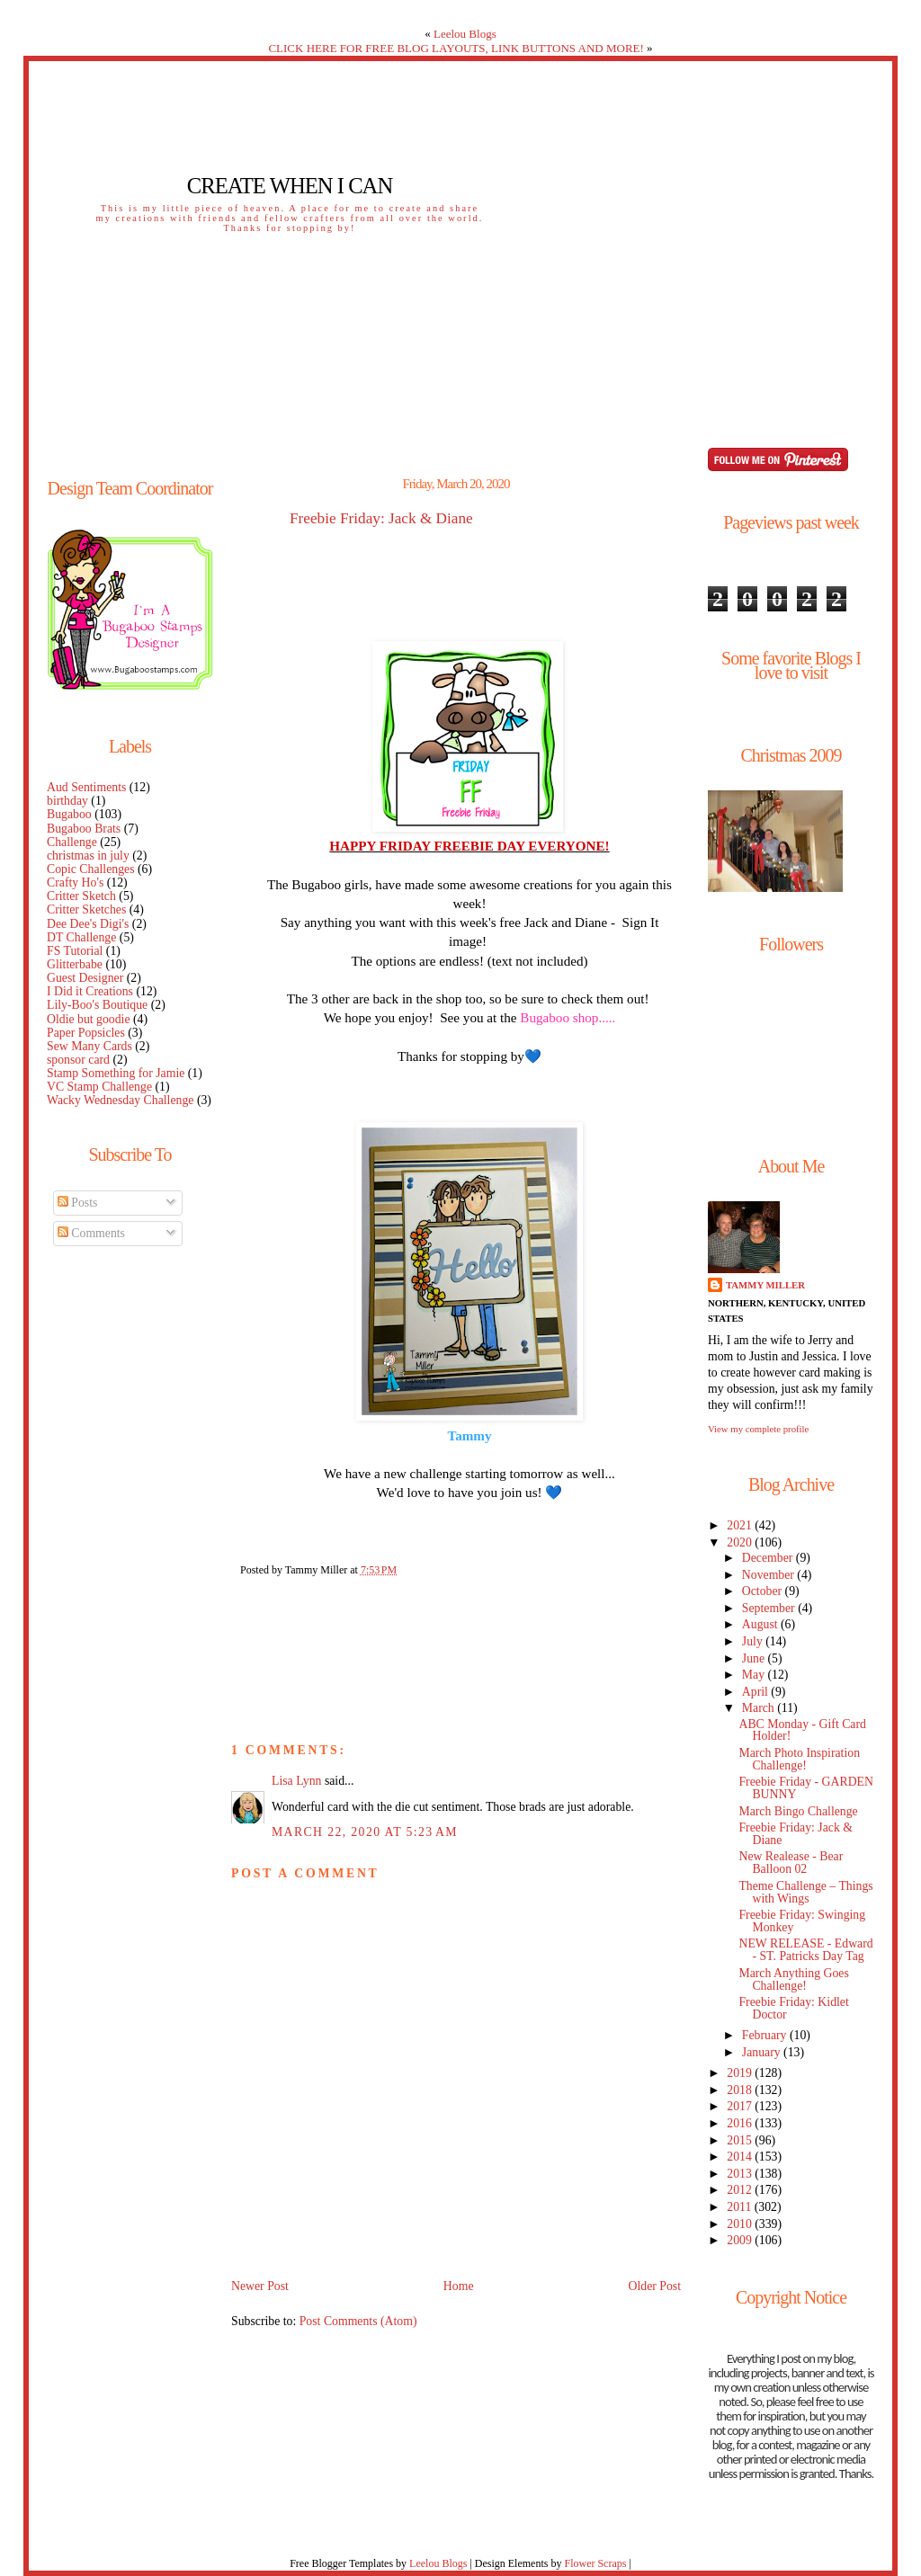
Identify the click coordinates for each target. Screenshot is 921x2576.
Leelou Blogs (465, 33)
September (770, 1608)
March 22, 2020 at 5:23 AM (365, 1832)
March (759, 1708)
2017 (741, 2106)
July (753, 1641)
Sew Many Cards (89, 1046)
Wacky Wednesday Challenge (120, 1100)
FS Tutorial (75, 951)
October (763, 1591)
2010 (741, 2224)
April (757, 1691)
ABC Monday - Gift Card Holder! (801, 1730)
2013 (741, 2173)
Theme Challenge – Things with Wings (805, 1892)
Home (458, 2286)
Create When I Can (289, 186)
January (762, 2052)
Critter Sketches (86, 909)
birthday (67, 800)
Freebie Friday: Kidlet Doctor (793, 2008)
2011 (740, 2207)
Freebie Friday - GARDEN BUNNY (805, 1788)
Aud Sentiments (86, 787)
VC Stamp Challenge (99, 1086)
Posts (78, 1202)
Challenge (72, 842)
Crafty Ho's (75, 882)
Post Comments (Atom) (358, 2321)
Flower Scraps (595, 2563)
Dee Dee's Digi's (88, 924)
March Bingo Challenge (797, 1811)
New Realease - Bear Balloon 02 (790, 1863)
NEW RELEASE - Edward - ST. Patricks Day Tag (805, 1950)
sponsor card (78, 1059)
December (769, 1557)
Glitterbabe (75, 964)
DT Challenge (81, 937)
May (755, 1674)
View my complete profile (758, 1428)
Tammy (469, 1435)
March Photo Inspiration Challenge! (799, 1759)
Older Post (654, 2286)
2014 (741, 2156)
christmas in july (88, 855)
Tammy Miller (765, 1284)
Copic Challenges (91, 869)
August (761, 1624)
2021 (741, 1525)
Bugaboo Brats (84, 828)
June (755, 1658)
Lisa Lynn (296, 1780)
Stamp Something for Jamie (115, 1073)
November (770, 1575)
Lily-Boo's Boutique (97, 1005)
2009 (741, 2240)
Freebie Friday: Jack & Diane (381, 519)
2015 (741, 2140)
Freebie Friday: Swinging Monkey (801, 1921)
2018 (741, 2090)
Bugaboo (69, 814)
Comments (91, 1233)
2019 (741, 2073)
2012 (741, 2190)
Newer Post (260, 2286)
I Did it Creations (90, 991)
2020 (741, 1542)
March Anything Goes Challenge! (793, 1979)
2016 (741, 2123)
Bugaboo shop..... (567, 1017)
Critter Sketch (81, 896)
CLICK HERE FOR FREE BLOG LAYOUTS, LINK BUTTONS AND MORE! (455, 48)
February (766, 2035)
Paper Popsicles (86, 1032)
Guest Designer (85, 978)
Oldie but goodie (88, 1019)
